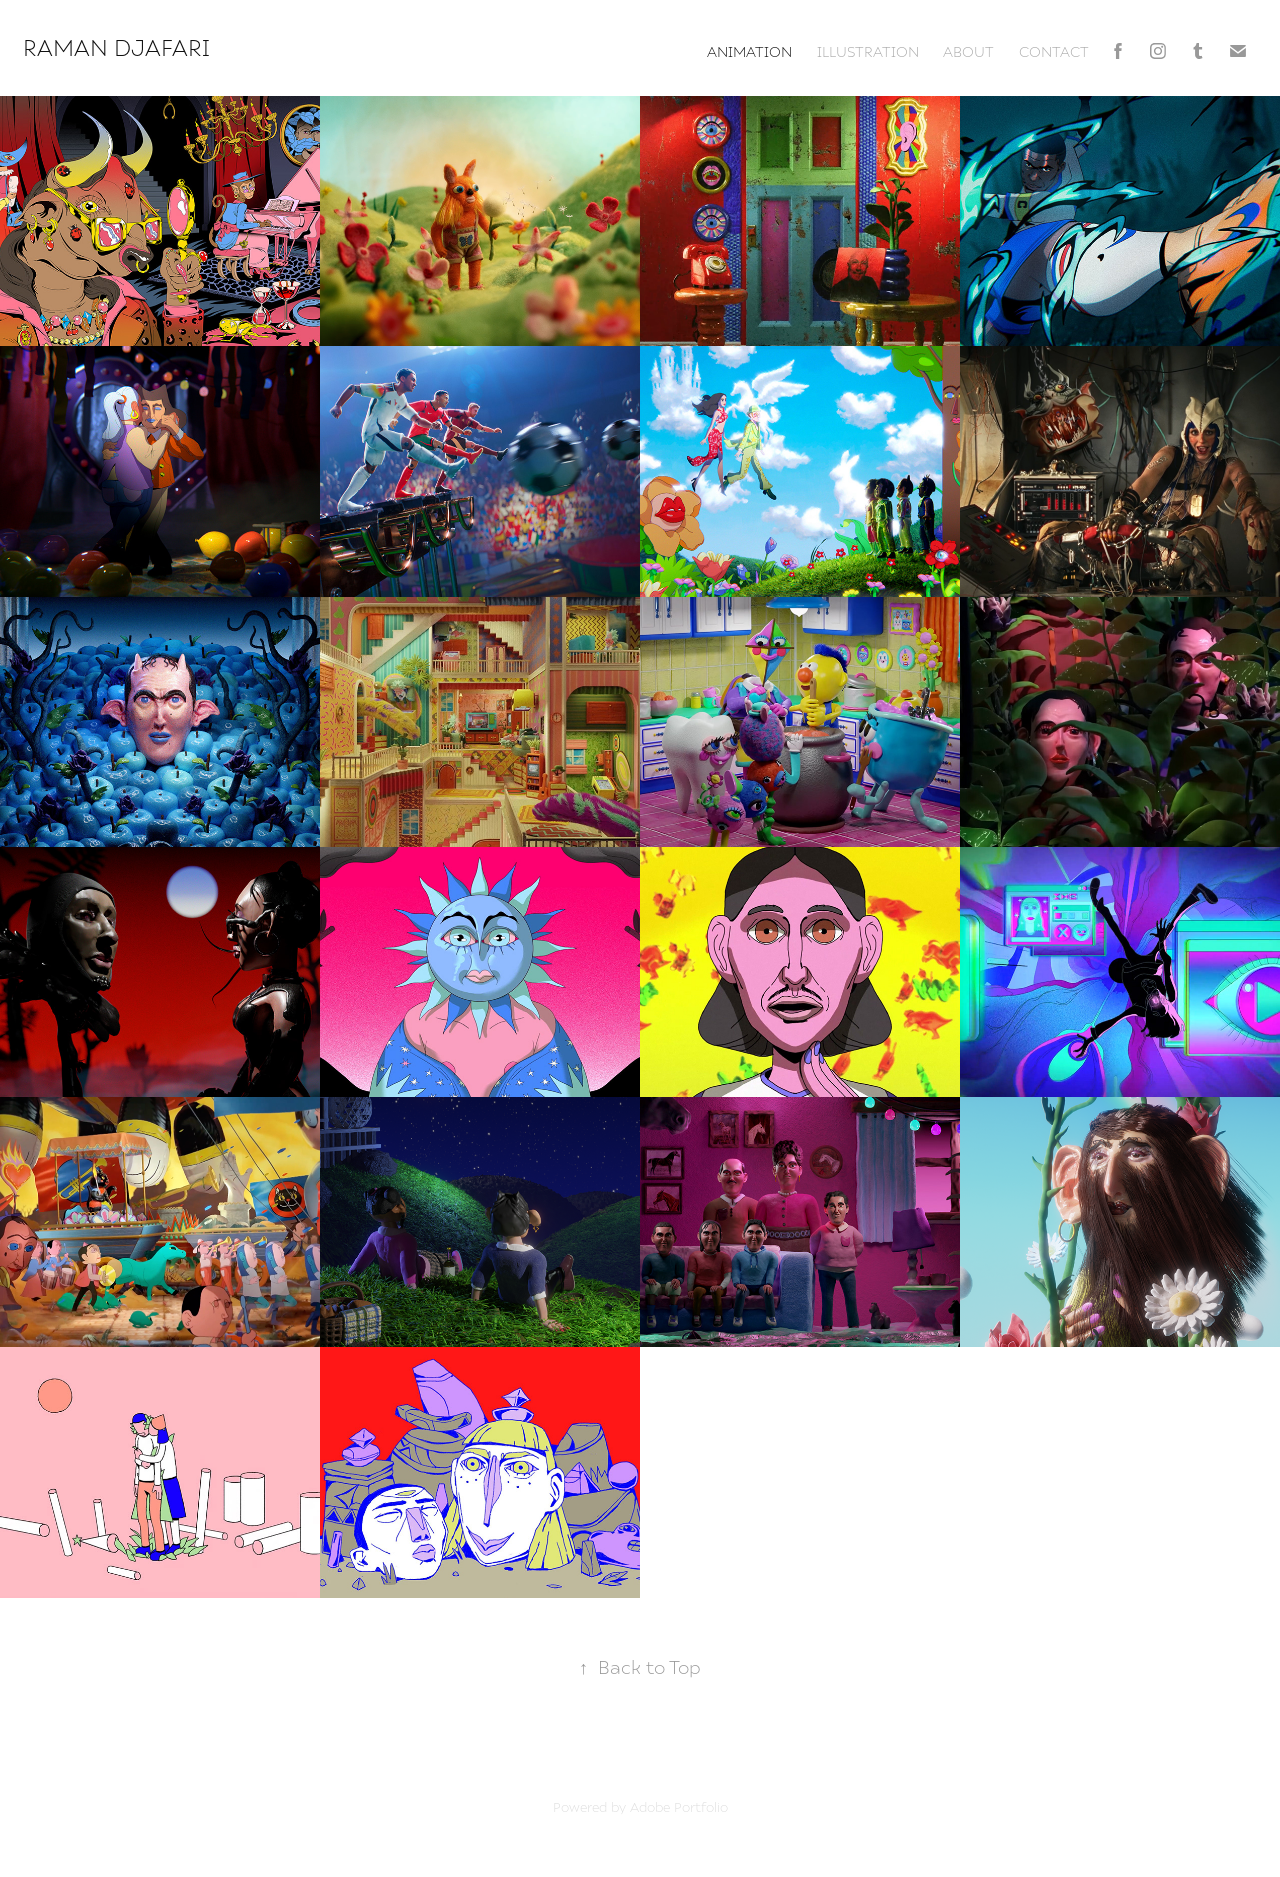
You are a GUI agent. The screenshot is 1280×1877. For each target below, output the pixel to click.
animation (749, 51)
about (968, 51)
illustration (868, 51)
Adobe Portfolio (679, 1807)
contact (1054, 51)
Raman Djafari (119, 47)
